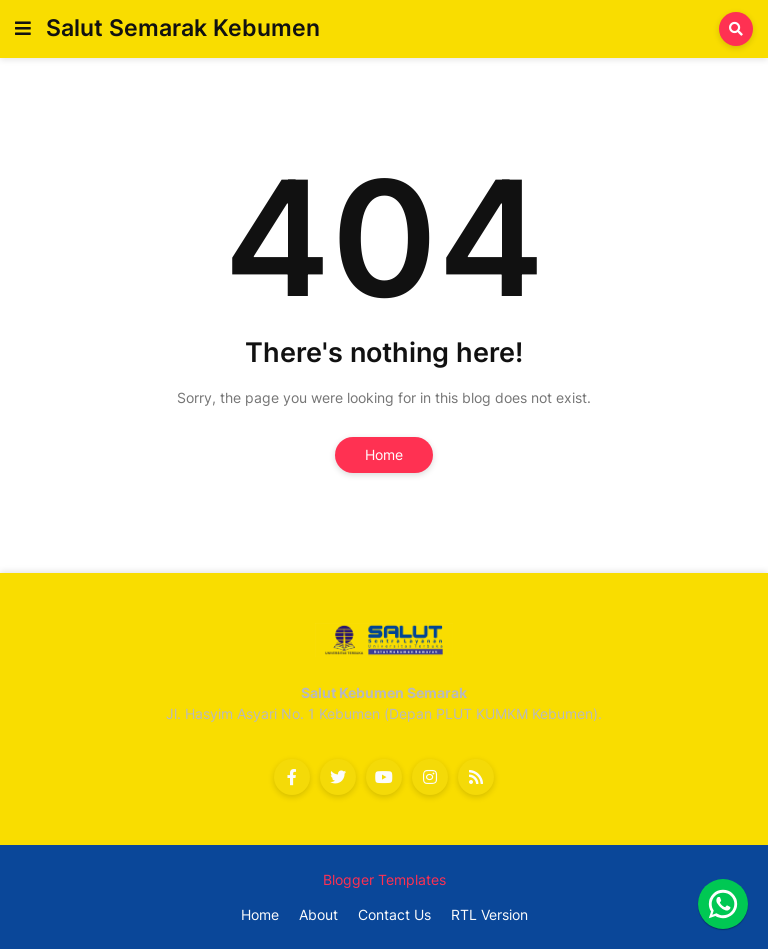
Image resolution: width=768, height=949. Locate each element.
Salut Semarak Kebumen (183, 28)
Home (384, 454)
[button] (23, 29)
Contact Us (394, 914)
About (318, 914)
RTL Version (489, 914)
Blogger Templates (384, 879)
